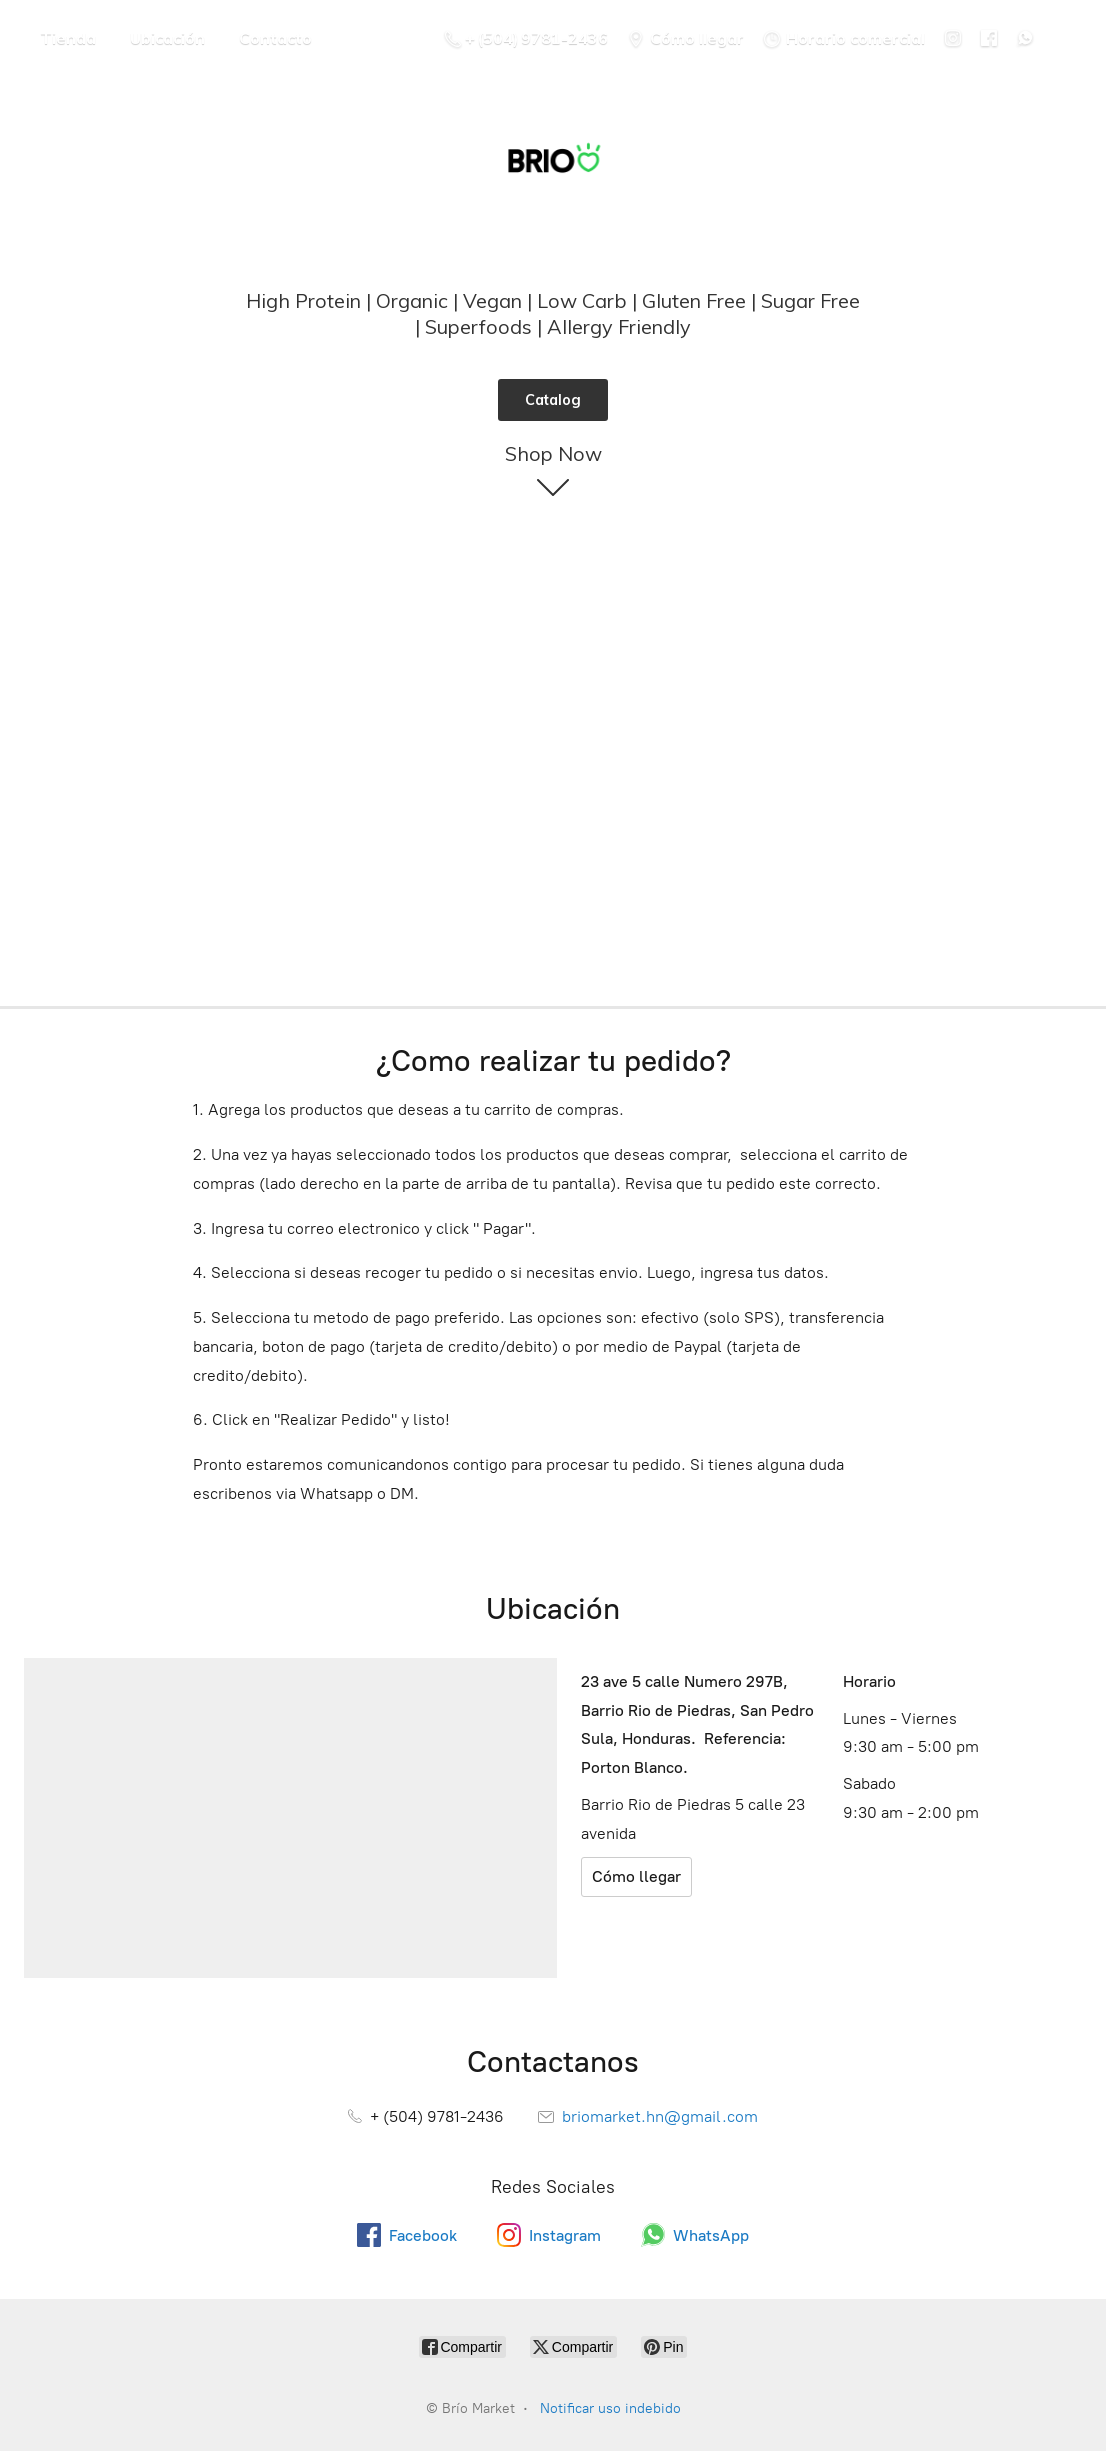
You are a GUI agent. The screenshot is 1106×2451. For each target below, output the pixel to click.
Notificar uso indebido (610, 2408)
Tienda (68, 38)
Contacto (275, 38)
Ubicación (167, 38)
